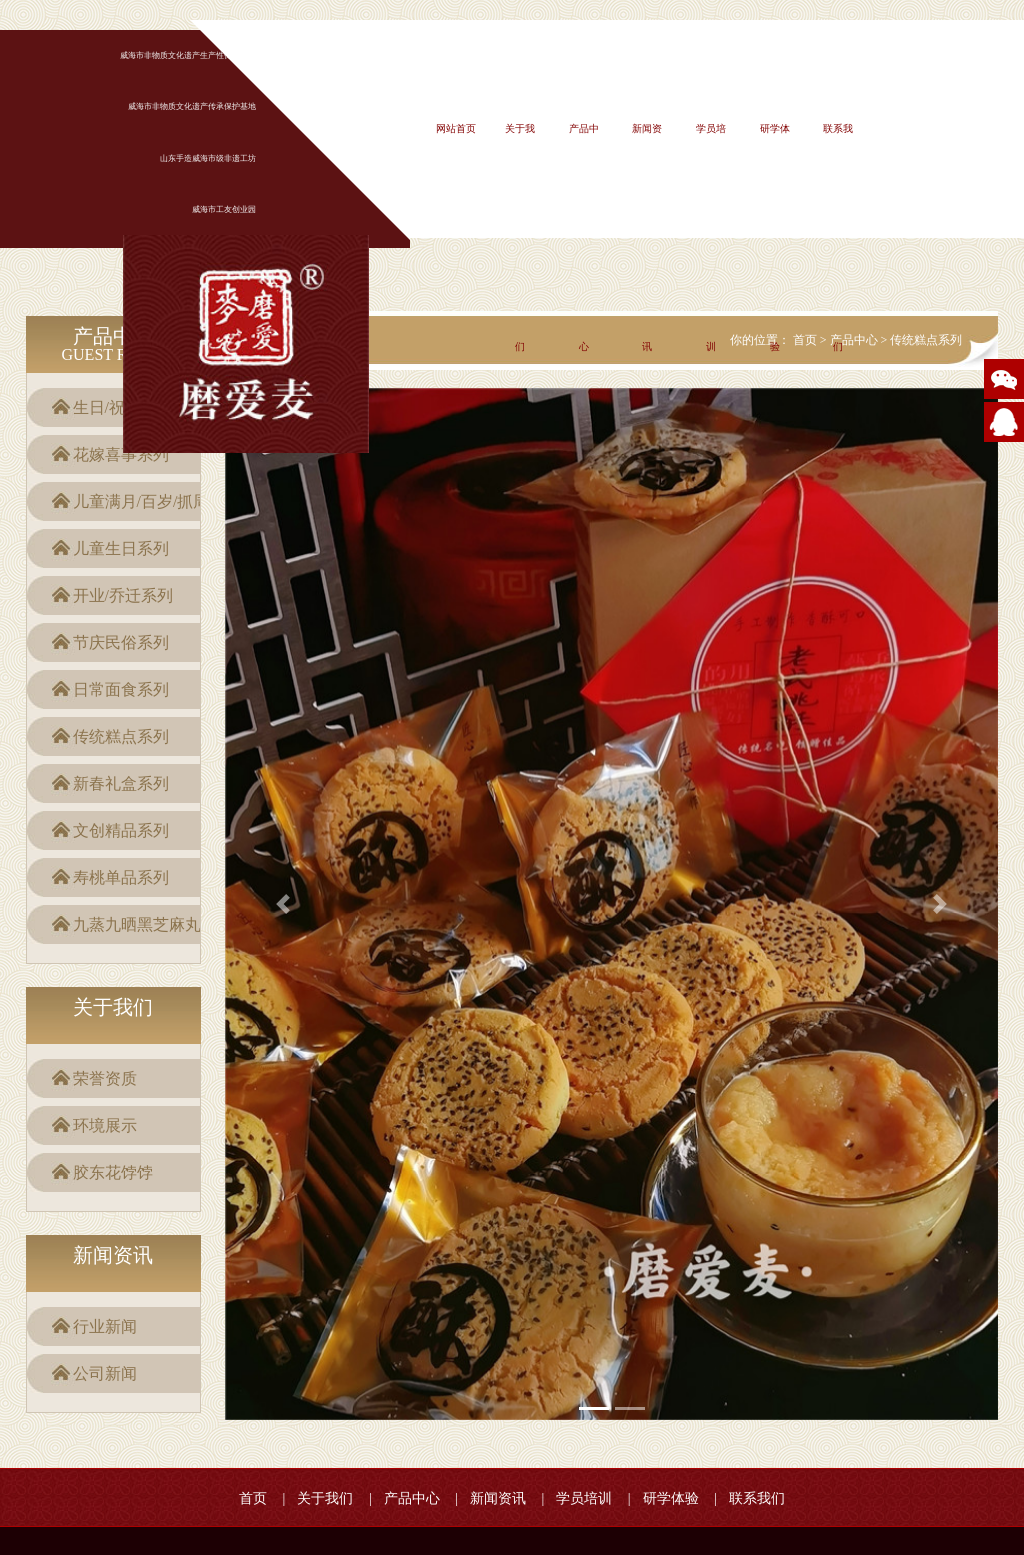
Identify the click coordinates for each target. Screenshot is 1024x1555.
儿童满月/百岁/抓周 (141, 501)
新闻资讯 (498, 1498)
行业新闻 (105, 1326)
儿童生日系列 (121, 548)
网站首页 (456, 128)
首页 (253, 1498)
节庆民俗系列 (121, 642)
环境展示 (105, 1125)
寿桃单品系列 (121, 877)
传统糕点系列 (121, 736)
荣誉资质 (105, 1078)
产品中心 (412, 1498)
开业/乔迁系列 (123, 595)
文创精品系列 (121, 830)
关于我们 (325, 1498)
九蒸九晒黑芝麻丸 (137, 924)
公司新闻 (105, 1373)
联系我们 (757, 1498)
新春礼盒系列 (121, 783)
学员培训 (584, 1498)
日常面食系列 (121, 689)
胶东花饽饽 (113, 1172)
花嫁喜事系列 (121, 454)
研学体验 (671, 1498)
